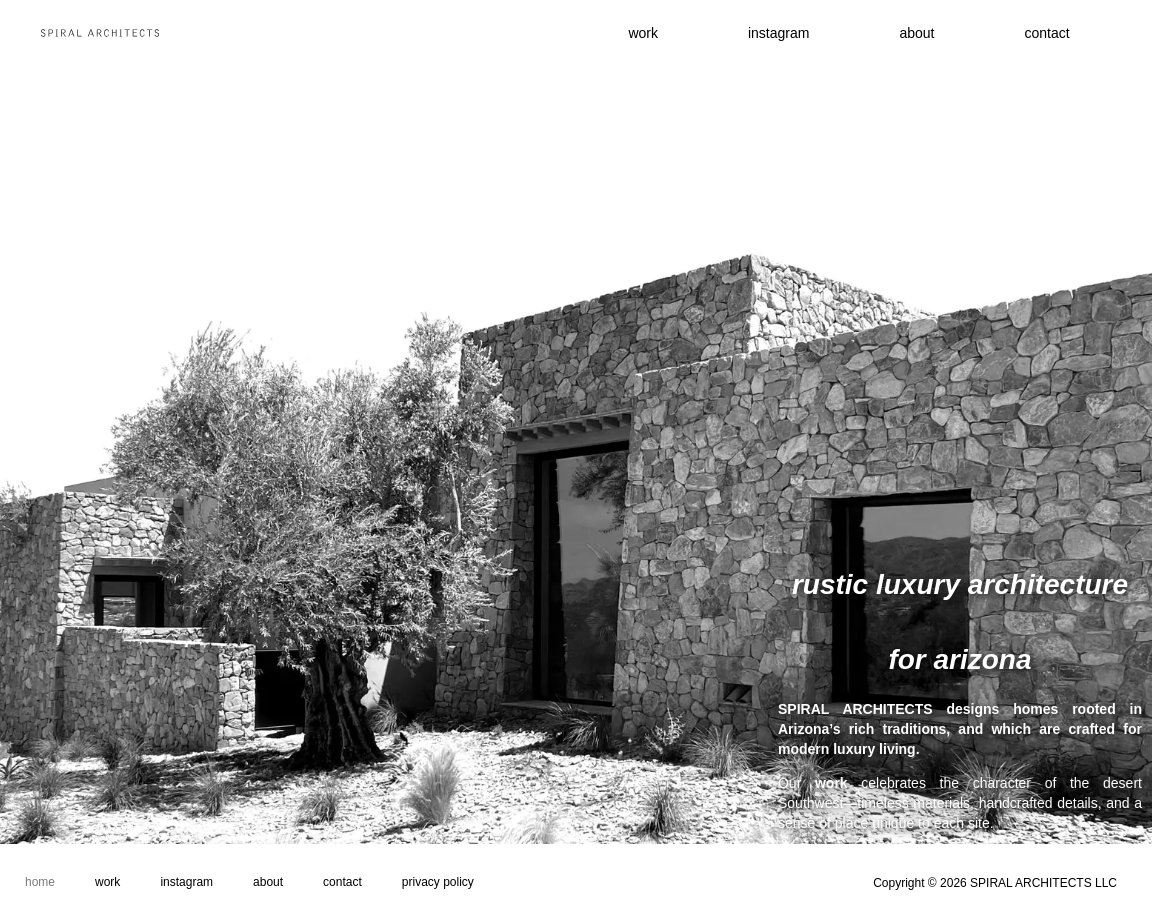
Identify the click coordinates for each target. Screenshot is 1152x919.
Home (40, 882)
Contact (342, 882)
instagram (778, 33)
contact (1046, 33)
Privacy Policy (438, 882)
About (916, 33)
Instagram (186, 882)
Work (107, 882)
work (643, 33)
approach (1106, 834)
